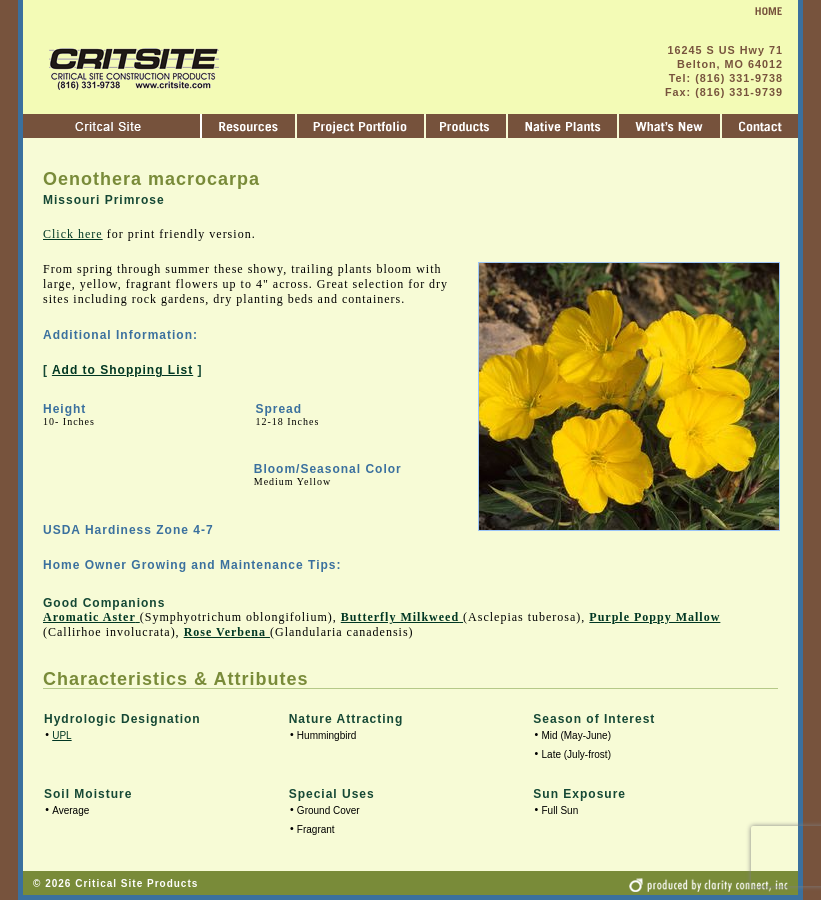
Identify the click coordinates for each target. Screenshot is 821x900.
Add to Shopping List (122, 370)
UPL (61, 735)
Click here (73, 234)
